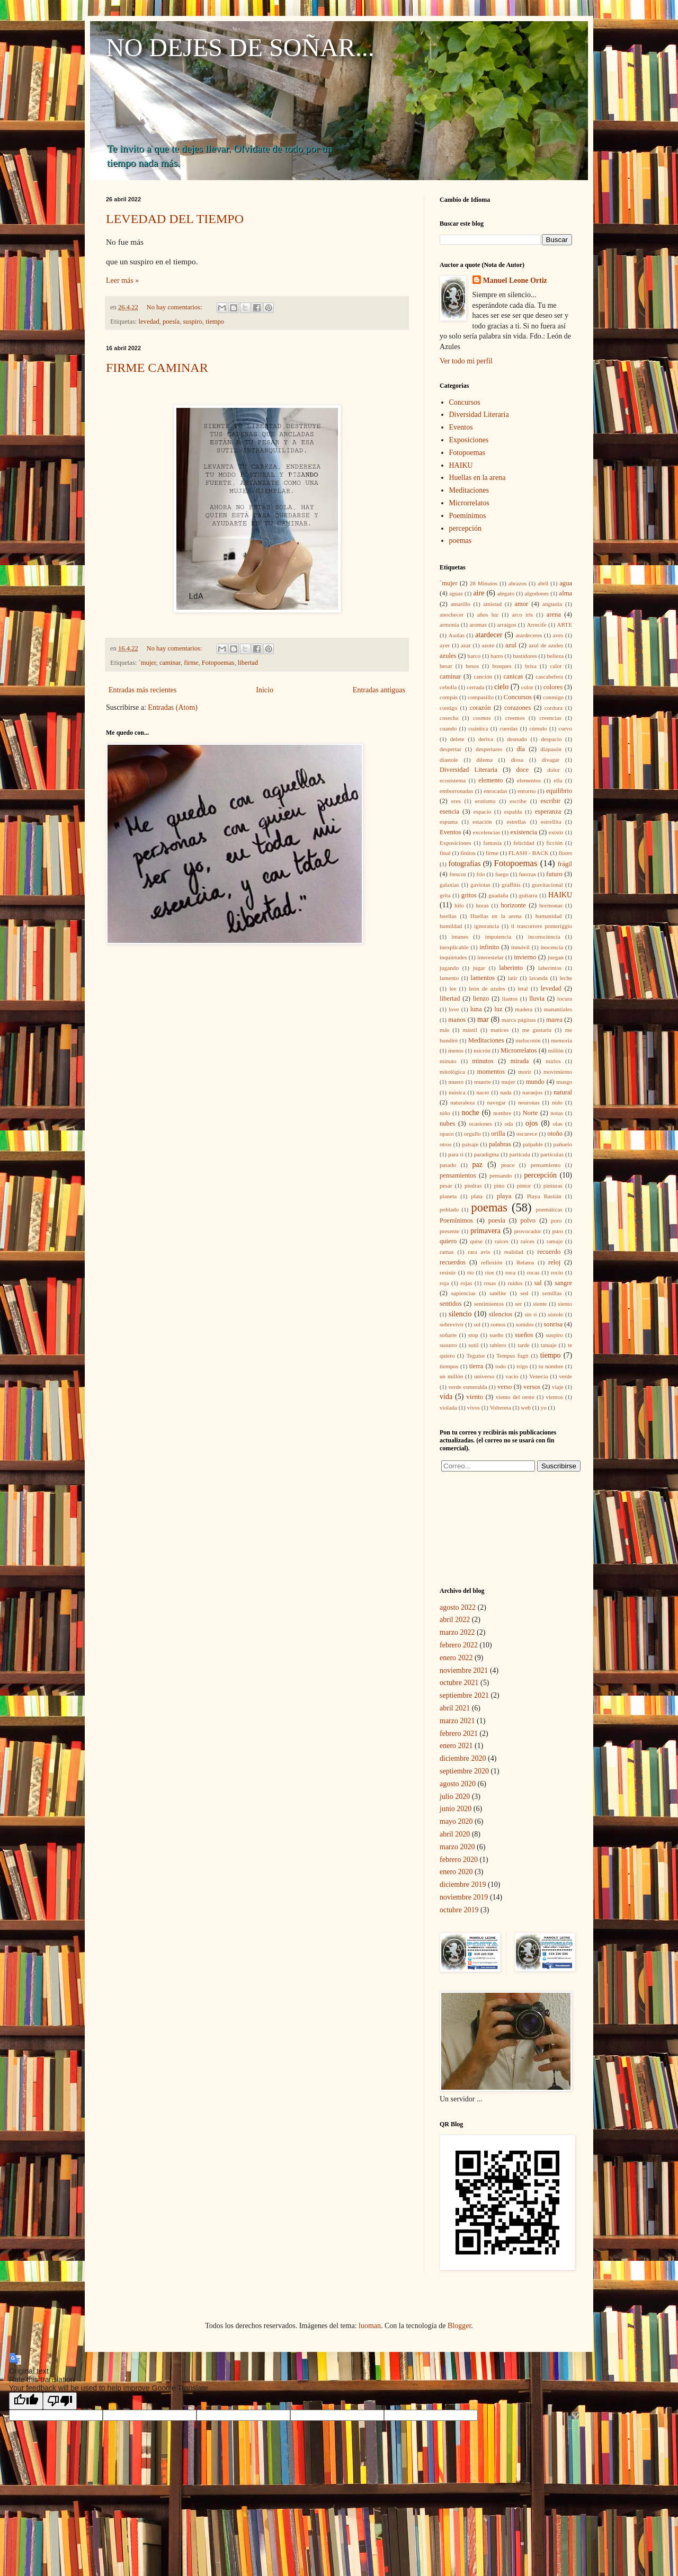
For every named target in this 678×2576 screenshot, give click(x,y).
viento (474, 1397)
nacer (482, 1092)
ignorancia (486, 926)
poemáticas (549, 1209)
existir (556, 832)
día (520, 749)
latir (513, 978)
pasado (448, 1165)
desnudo (517, 739)
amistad (492, 604)
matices (499, 1030)
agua (565, 583)
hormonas (551, 905)
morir (524, 1071)
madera (523, 1009)
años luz (487, 614)
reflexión (491, 1262)
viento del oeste (515, 1397)
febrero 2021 (459, 1733)
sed (524, 1293)
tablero (498, 1345)
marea (554, 1019)
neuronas (528, 1102)
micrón (482, 1050)
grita (445, 895)
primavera (485, 1231)
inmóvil (520, 947)
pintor (524, 1185)
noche (470, 1113)
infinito (489, 947)
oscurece (526, 1133)
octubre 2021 (459, 1683)
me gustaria (536, 1030)
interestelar (490, 957)
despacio (551, 739)
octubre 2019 (459, 1910)
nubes (447, 1123)
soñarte (448, 1335)
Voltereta (500, 1407)
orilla (498, 1133)
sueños (524, 1335)
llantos (510, 998)
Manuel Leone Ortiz (515, 280)
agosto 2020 (458, 1784)
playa (504, 1196)
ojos (531, 1123)
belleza (555, 656)
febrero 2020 (459, 1860)
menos (455, 1050)
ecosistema (453, 780)
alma (565, 593)
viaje (558, 1387)
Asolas (457, 635)
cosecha (449, 718)
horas (482, 905)
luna (476, 1009)
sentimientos (489, 1303)
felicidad (524, 843)
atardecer (488, 635)
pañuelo (563, 1144)
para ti (455, 1154)
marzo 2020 (457, 1847)
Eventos (461, 427)
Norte (530, 1113)
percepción (465, 528)
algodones (537, 593)
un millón (451, 1376)
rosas (490, 1283)
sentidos (450, 1303)
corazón (480, 707)
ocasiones (480, 1123)
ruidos (515, 1283)
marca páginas (519, 1020)
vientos (554, 1397)
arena (554, 614)
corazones (517, 707)
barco (474, 656)
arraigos (506, 624)
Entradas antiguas (379, 690)
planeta (448, 1196)
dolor (553, 769)
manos (457, 1019)
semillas (552, 1293)
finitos (468, 853)
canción (483, 676)
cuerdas (508, 728)
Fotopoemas (218, 662)
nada (505, 1092)
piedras (473, 1185)
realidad (513, 1252)
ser (518, 1303)
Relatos (525, 1262)
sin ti (530, 1314)
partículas (552, 1154)
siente (540, 1303)
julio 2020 (455, 1796)
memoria (561, 1040)
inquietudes (453, 957)
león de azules (487, 988)
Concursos (464, 402)
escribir (551, 801)
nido (557, 1102)
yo (544, 1407)
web (526, 1407)
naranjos (532, 1092)
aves (558, 635)
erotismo (485, 801)
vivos (473, 1407)
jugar (479, 968)
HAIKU (461, 465)
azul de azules (546, 645)
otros (445, 1144)
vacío (511, 1376)
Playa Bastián (544, 1196)
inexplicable (454, 947)
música (457, 1092)
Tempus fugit (512, 1355)
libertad (248, 662)
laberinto (511, 967)
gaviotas (480, 884)
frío (480, 874)
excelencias (486, 832)
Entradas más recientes (142, 690)
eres (456, 801)
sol (477, 1324)
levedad (149, 321)
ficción (554, 843)
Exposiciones (469, 440)
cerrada (475, 687)
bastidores (525, 656)
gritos (469, 895)
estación (482, 821)
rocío (557, 1272)
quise (476, 1241)
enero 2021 (456, 1746)
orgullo (472, 1133)
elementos (529, 780)
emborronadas (456, 791)
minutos (483, 1061)
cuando (448, 728)
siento (565, 1303)
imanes (459, 936)
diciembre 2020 (463, 1758)
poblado (449, 1209)
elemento (490, 780)
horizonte (513, 905)
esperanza (548, 811)
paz (477, 1165)
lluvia (537, 998)
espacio (483, 811)
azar (466, 645)
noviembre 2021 (464, 1670)
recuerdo (548, 1251)
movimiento (557, 1071)
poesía (171, 321)
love (454, 1009)
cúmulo (538, 728)
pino (499, 1185)
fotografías (465, 864)
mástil (469, 1030)
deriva (485, 739)
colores (553, 687)
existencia (524, 832)
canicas (513, 676)
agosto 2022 (458, 1607)
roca (510, 1272)
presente (449, 1231)
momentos (491, 1071)
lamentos (482, 978)
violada (448, 1407)
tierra (476, 1366)
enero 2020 (456, 1872)
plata (477, 1196)
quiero (448, 1241)
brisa (531, 666)
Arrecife (536, 624)
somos (498, 1324)
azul (510, 645)
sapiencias (463, 1293)
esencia (449, 811)
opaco (447, 1133)
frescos (457, 874)
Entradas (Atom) (173, 707)
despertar (450, 749)
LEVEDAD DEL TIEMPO (175, 219)
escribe (518, 801)
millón (556, 1050)
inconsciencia (544, 936)
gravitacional (547, 884)
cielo (501, 687)
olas (558, 1123)
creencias (550, 718)
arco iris (522, 614)
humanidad (549, 916)
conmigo (553, 697)
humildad (451, 926)
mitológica (452, 1071)
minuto (448, 1061)
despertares (489, 749)
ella (558, 780)
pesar (446, 1185)
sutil (473, 1345)
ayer (445, 645)
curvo (565, 728)
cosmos (482, 718)
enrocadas (495, 791)
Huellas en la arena (477, 478)
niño (445, 1113)
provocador (527, 1231)
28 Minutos (483, 583)
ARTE (564, 624)
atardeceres (528, 635)
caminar (170, 662)
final (445, 853)
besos (472, 666)
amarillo (460, 604)
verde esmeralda (467, 1387)
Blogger (459, 2326)
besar (446, 666)
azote (488, 645)
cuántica (478, 728)
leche (565, 978)
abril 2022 (455, 1620)
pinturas (553, 1185)
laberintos (549, 968)
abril (543, 583)
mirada (519, 1061)
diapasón (550, 749)
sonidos (524, 1324)
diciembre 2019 (463, 1884)
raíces (527, 1241)
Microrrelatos (469, 503)
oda (508, 1123)
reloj (554, 1262)
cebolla (448, 687)
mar (483, 1019)
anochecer (451, 614)
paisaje (470, 1144)
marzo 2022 (457, 1632)
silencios (500, 1314)
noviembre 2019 (464, 1897)
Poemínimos (467, 516)
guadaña (498, 895)
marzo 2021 (457, 1721)
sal (538, 1283)
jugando (449, 968)
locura (564, 998)
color (527, 687)
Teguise (475, 1355)
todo (500, 1366)
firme (191, 662)
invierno (525, 957)
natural (563, 1092)
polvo (528, 1220)
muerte (482, 1081)
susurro (448, 1345)
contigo (449, 708)
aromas (477, 624)
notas (556, 1113)
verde (565, 1376)
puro (558, 1231)
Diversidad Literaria (479, 414)
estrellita (551, 821)
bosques (502, 666)
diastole (449, 759)
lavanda (538, 978)
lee (452, 988)
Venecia (538, 1376)
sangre (563, 1283)
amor (521, 604)
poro (556, 1220)
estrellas (517, 821)
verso (504, 1386)
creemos (515, 718)
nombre (502, 1113)
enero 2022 (456, 1658)
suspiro (192, 321)
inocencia (551, 947)
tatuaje (549, 1345)
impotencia (498, 936)
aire (478, 593)
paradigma (486, 1154)
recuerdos (453, 1262)
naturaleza (462, 1102)
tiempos (449, 1366)
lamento (449, 978)
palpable (533, 1144)
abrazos (517, 583)
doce (522, 769)
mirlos (553, 1061)
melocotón (527, 1040)
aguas (455, 593)
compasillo (481, 697)
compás (449, 697)
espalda (513, 811)
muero (456, 1081)
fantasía (492, 843)
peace (507, 1165)
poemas (460, 541)
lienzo (481, 998)
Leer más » (122, 280)
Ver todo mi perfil (466, 361)
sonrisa (553, 1324)
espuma (449, 821)
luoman (370, 2326)
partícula (520, 1154)
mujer (508, 1081)
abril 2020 (455, 1834)
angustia (552, 604)
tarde (523, 1345)
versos (531, 1386)
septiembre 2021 (464, 1695)
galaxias (449, 884)
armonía (449, 624)
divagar (551, 759)
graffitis (511, 884)
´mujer (147, 662)
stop (473, 1335)
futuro (554, 874)
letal (523, 988)
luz (498, 1009)
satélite (497, 1293)
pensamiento (546, 1165)
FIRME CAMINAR (157, 368)
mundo (535, 1081)
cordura (554, 708)
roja (444, 1283)
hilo (458, 905)
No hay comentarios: (175, 307)
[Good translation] (26, 2401)
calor (555, 666)
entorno (527, 791)
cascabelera (549, 676)
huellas (448, 916)
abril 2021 (455, 1708)
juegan (556, 957)
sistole (555, 1314)
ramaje (555, 1241)
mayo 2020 (456, 1821)
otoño (555, 1133)
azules (448, 655)
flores (565, 853)
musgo (564, 1081)
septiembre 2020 (464, 1771)
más (444, 1030)
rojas (466, 1283)
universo (484, 1376)
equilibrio (559, 791)
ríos (489, 1272)
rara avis (479, 1252)
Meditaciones (469, 490)
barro (496, 656)
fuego (501, 874)
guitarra (528, 895)
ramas (447, 1252)
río (470, 1272)
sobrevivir (451, 1324)
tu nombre (551, 1366)
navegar (496, 1102)
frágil (565, 864)
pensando (500, 1175)
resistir (448, 1272)
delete (457, 739)
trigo (522, 1366)
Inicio (264, 690)
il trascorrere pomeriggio (541, 926)
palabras (500, 1144)
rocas (533, 1272)
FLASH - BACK (528, 853)
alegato (505, 593)
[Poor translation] (60, 2401)
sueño (496, 1335)
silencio (460, 1314)
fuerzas (527, 874)
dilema (484, 759)
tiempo (215, 321)
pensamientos (458, 1175)
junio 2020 (455, 1809)
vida (446, 1397)
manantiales (558, 1009)
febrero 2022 (459, 1645)
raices (501, 1241)
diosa (517, 759)
